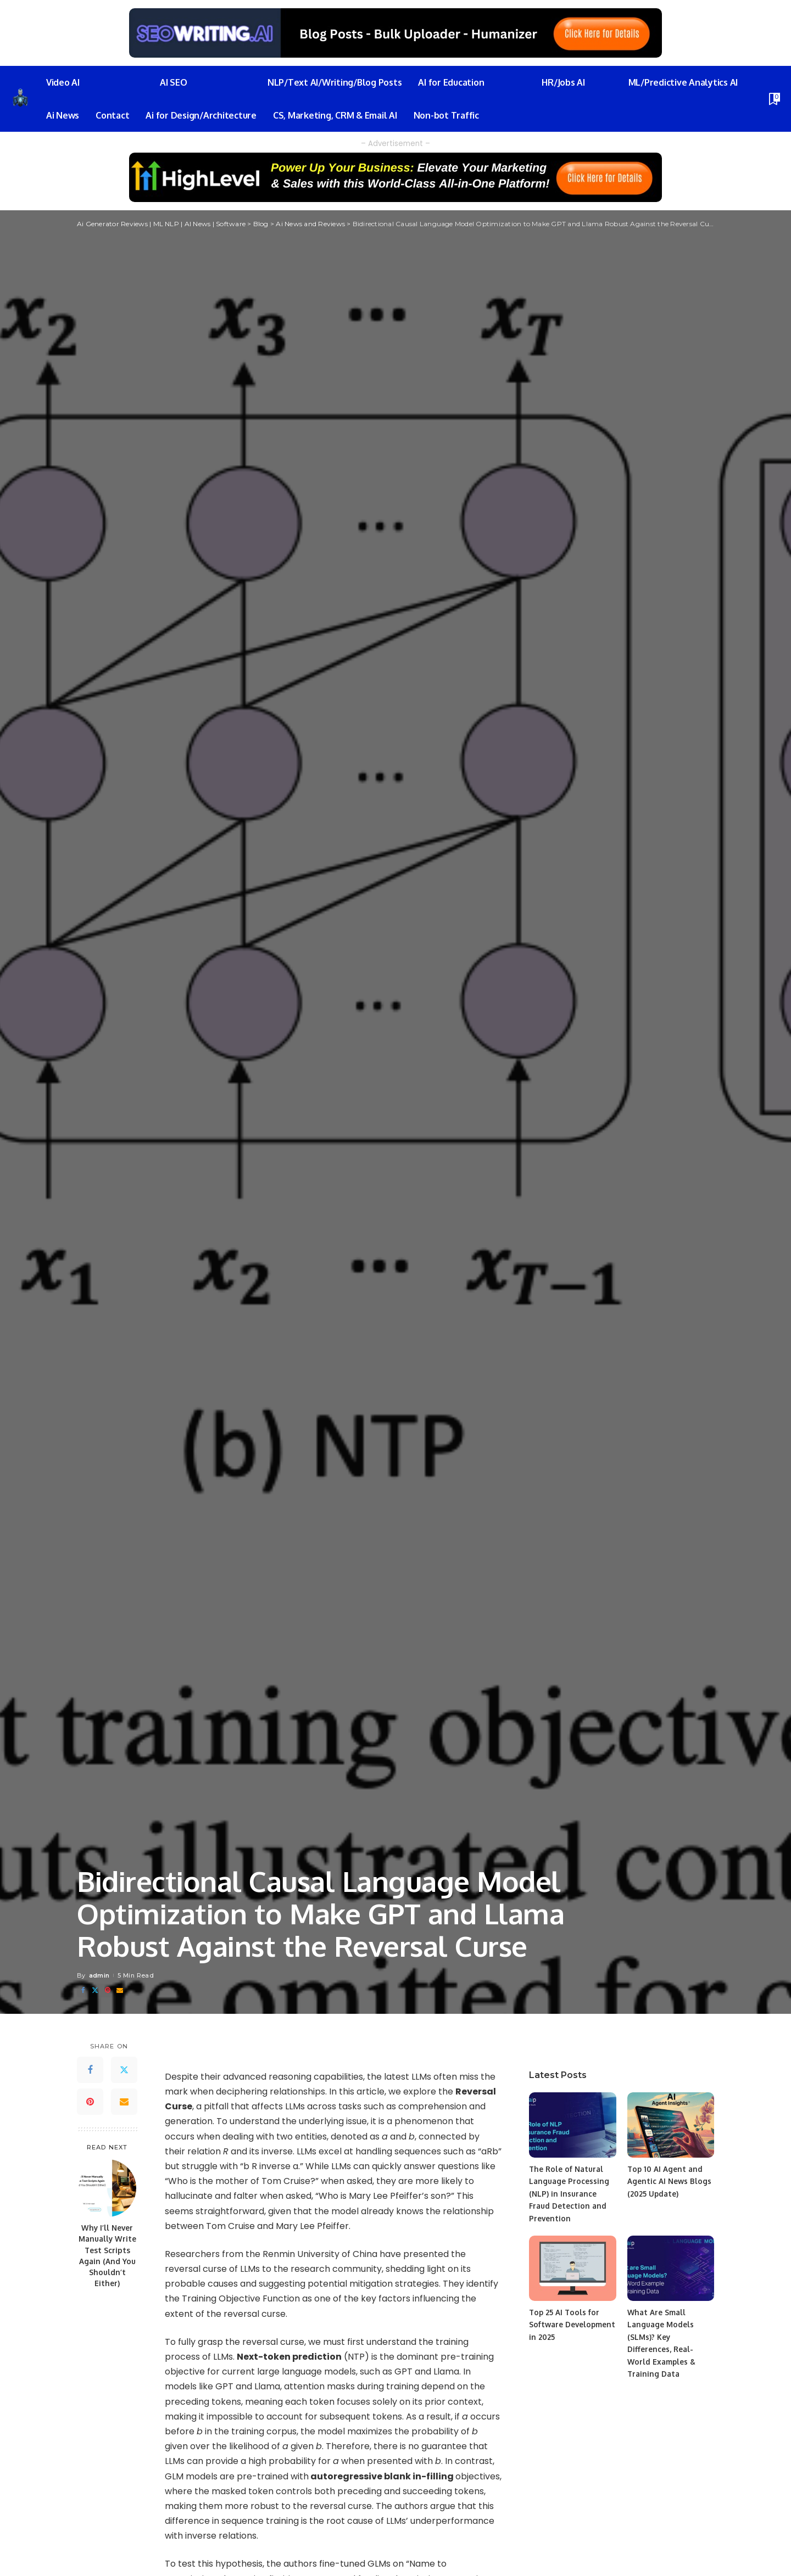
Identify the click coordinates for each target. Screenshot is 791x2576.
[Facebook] (83, 1990)
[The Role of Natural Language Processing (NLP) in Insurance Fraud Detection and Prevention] (572, 2125)
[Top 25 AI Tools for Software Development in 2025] (572, 2268)
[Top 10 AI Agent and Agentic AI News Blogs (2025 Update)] (670, 2125)
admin (99, 1975)
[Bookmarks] (773, 99)
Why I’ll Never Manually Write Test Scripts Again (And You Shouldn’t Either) (107, 2255)
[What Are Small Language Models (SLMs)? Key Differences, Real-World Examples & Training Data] (670, 2268)
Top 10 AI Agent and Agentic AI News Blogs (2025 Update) (670, 2181)
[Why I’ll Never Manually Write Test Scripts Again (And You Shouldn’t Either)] (107, 2188)
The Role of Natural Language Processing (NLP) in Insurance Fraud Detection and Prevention (569, 2193)
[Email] (120, 1990)
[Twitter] (95, 1990)
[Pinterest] (108, 1990)
